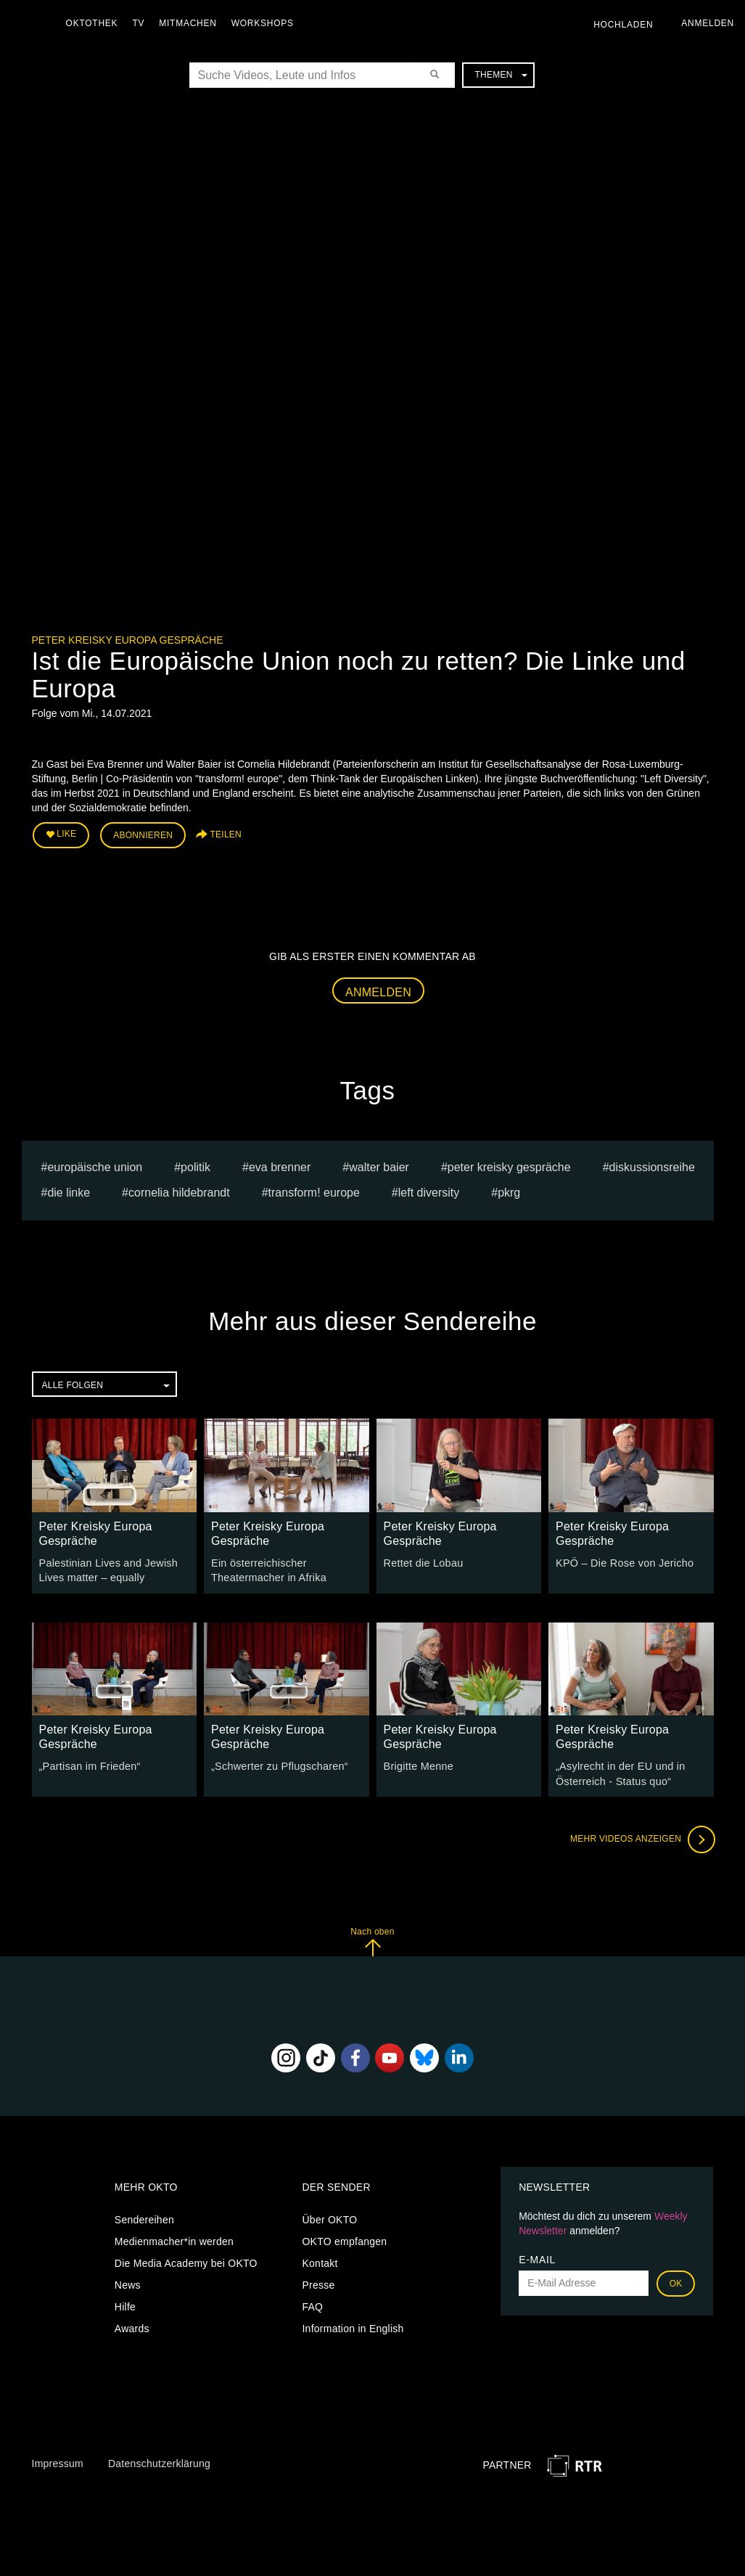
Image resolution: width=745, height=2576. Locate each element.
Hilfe (125, 2304)
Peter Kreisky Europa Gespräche (127, 640)
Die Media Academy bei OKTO (186, 2260)
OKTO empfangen (344, 2238)
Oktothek (95, 23)
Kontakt (319, 2260)
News (128, 2282)
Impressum (57, 2460)
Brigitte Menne (418, 1764)
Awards (132, 2325)
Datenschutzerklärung (159, 2460)
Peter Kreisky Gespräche (509, 1166)
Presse (318, 2282)
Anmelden (378, 991)
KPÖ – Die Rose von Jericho (623, 1561)
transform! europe (314, 1191)
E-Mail (537, 2257)
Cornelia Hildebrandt (179, 1191)
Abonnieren (143, 835)
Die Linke (68, 1191)
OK (676, 2281)
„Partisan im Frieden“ (88, 1764)
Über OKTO (329, 2217)
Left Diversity (428, 1191)
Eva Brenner (279, 1166)
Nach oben (372, 1938)
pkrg (509, 1191)
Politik (195, 1166)
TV (142, 23)
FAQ (312, 2304)
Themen (500, 75)
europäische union (94, 1166)
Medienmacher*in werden (174, 2238)
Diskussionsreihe (652, 1166)
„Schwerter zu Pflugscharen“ (277, 1764)
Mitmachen (191, 23)
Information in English (352, 2325)
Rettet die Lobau (422, 1561)
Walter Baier (379, 1166)
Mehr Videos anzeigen (641, 1836)
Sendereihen (144, 2217)
